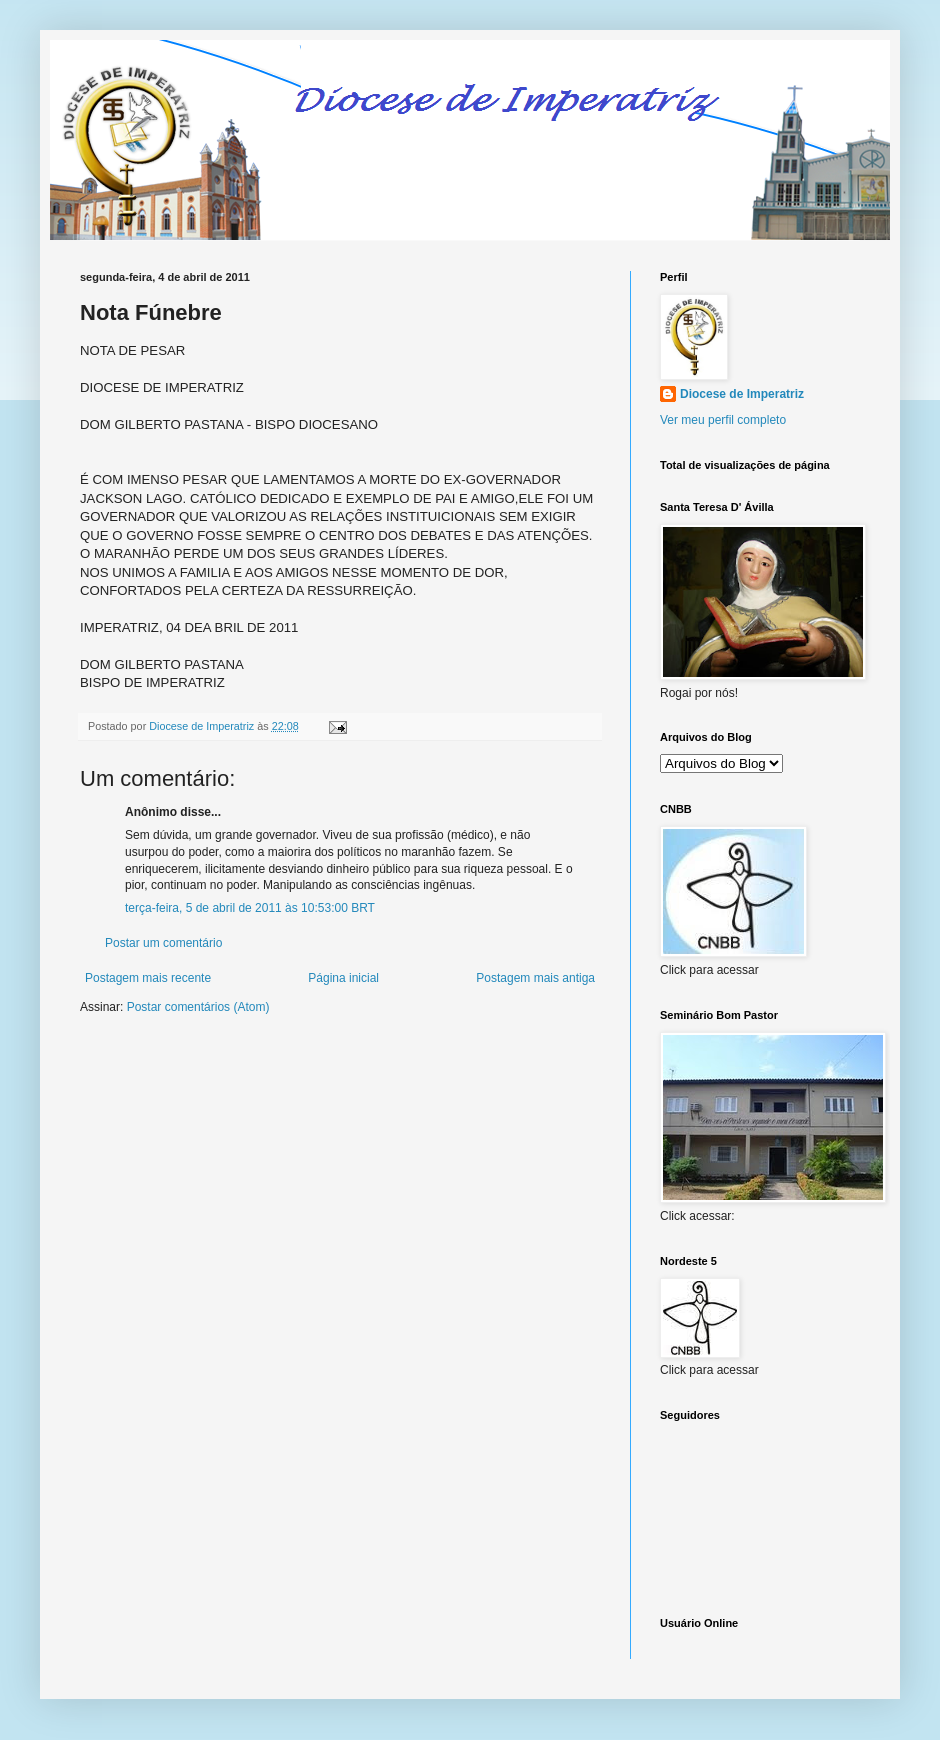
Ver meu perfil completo (723, 420)
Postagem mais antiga (535, 978)
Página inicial (343, 978)
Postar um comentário (163, 943)
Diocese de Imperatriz (742, 394)
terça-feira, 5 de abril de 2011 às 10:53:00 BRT (250, 908)
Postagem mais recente (148, 978)
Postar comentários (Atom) (198, 1007)
